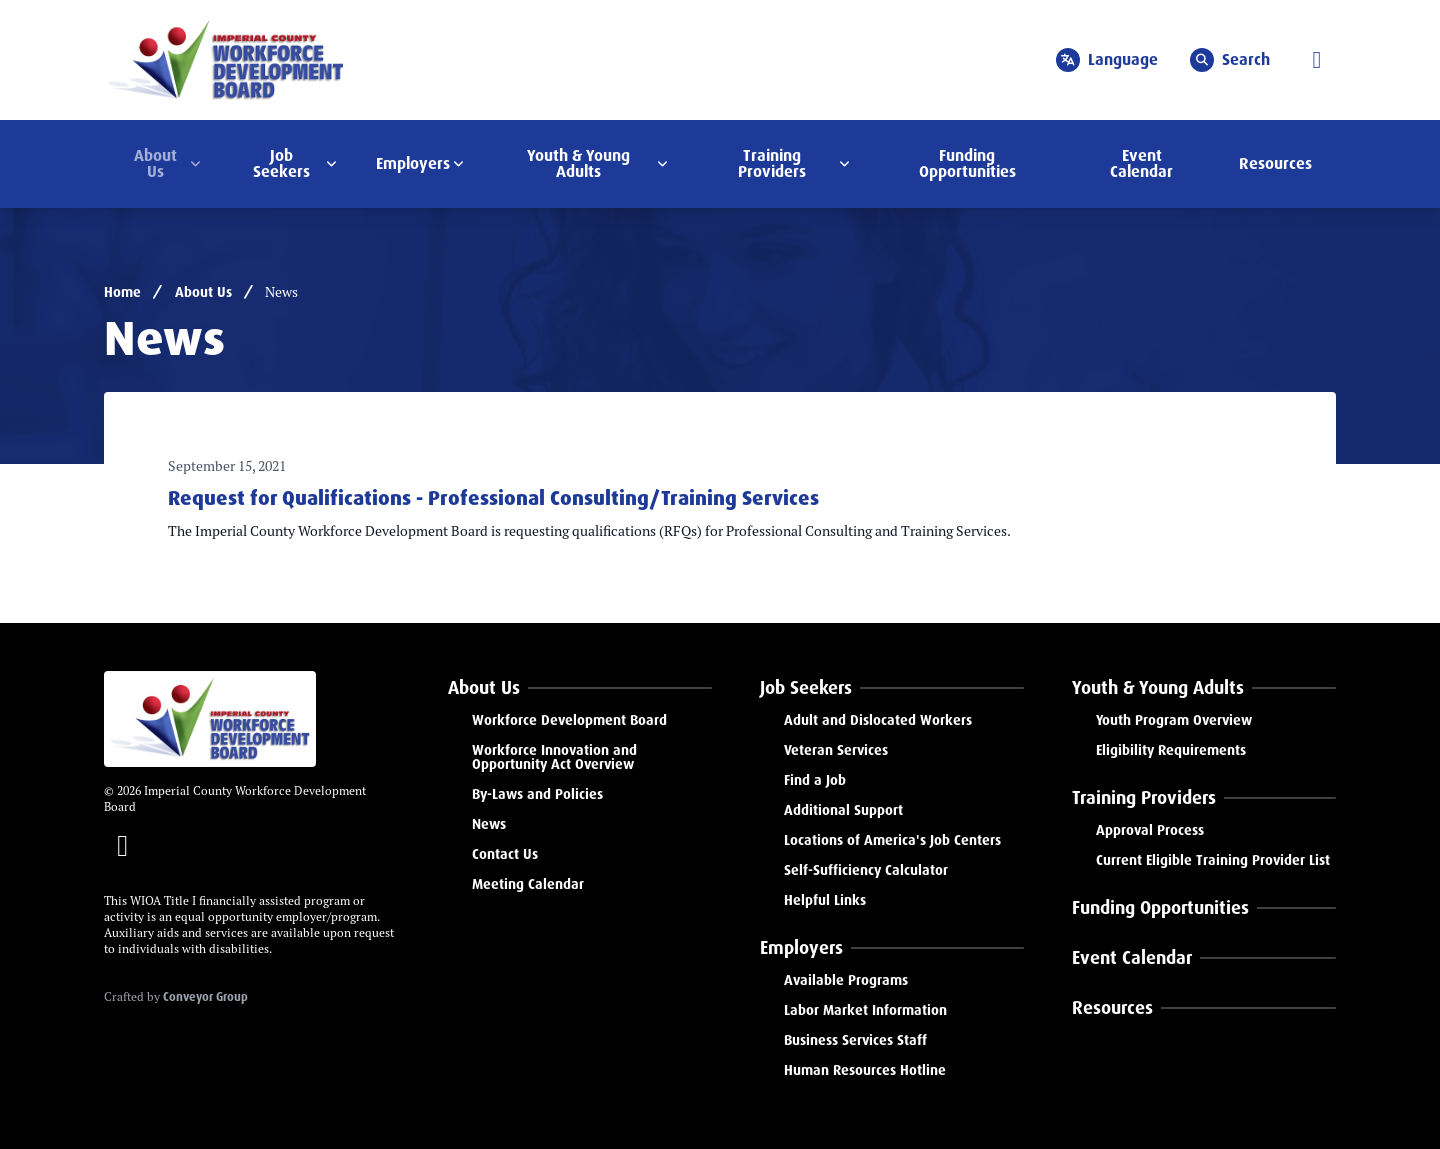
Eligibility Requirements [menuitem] (1171, 750)
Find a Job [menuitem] (815, 780)
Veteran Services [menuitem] (836, 750)
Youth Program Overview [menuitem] (1174, 720)
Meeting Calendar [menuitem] (528, 884)
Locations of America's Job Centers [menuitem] (892, 840)
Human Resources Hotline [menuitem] (865, 1070)
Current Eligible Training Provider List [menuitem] (1213, 860)
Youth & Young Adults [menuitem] (578, 163)
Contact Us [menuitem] (505, 854)
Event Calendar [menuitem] (1141, 163)
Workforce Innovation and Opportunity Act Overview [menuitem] (554, 757)
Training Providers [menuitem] (772, 163)
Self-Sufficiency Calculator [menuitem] (866, 870)
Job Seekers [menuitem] (281, 163)
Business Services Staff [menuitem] (855, 1040)
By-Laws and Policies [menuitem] (537, 794)
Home (122, 292)
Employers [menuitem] (413, 163)
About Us (203, 292)
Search (1230, 60)
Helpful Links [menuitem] (825, 900)
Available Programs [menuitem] (846, 980)
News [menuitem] (489, 824)
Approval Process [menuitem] (1150, 830)
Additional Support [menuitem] (843, 810)
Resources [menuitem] (1275, 163)
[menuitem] (580, 688)
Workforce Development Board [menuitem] (569, 720)
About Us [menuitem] (155, 163)
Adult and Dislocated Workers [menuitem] (878, 720)
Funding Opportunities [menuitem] (967, 163)
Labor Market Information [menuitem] (865, 1010)
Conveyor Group (205, 997)
